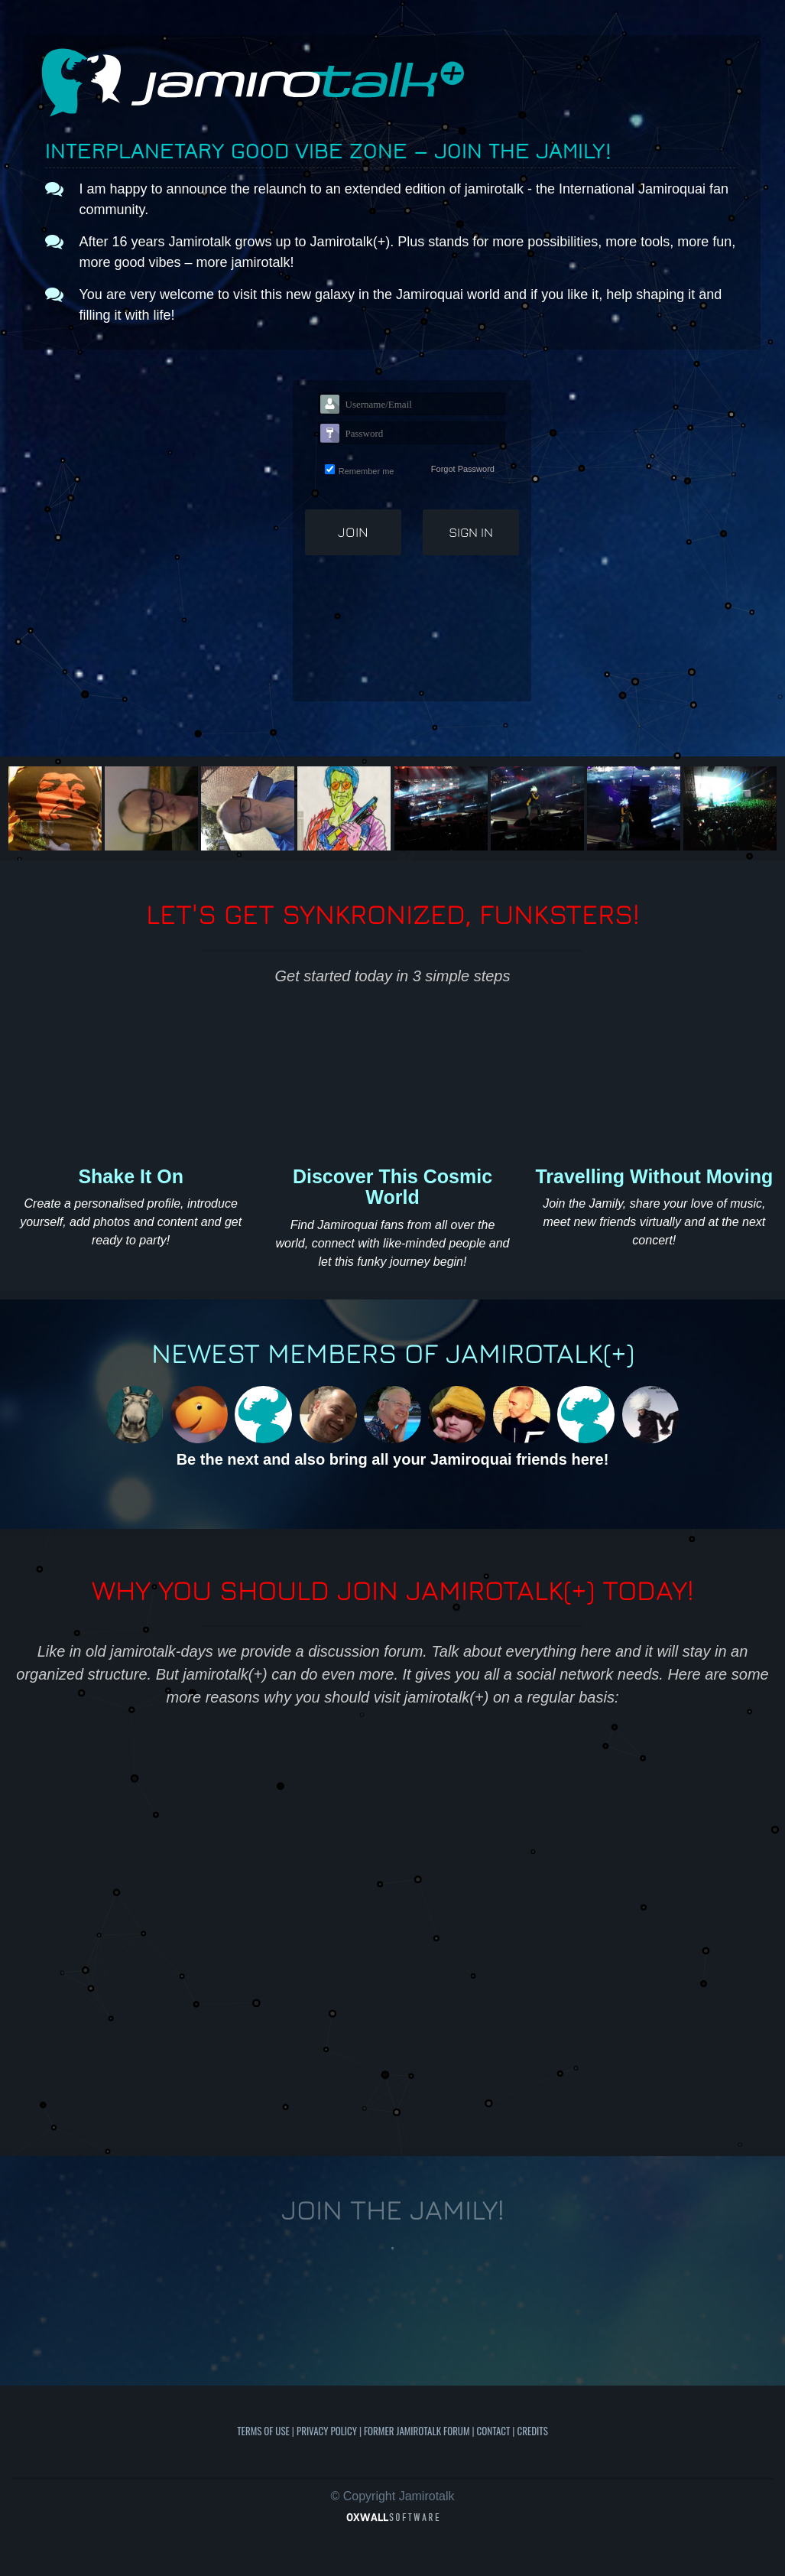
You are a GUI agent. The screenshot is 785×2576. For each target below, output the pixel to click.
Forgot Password (463, 468)
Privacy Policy (327, 2430)
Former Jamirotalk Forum (416, 2430)
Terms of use (263, 2430)
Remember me (366, 471)
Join (353, 532)
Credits (532, 2430)
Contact (494, 2430)
